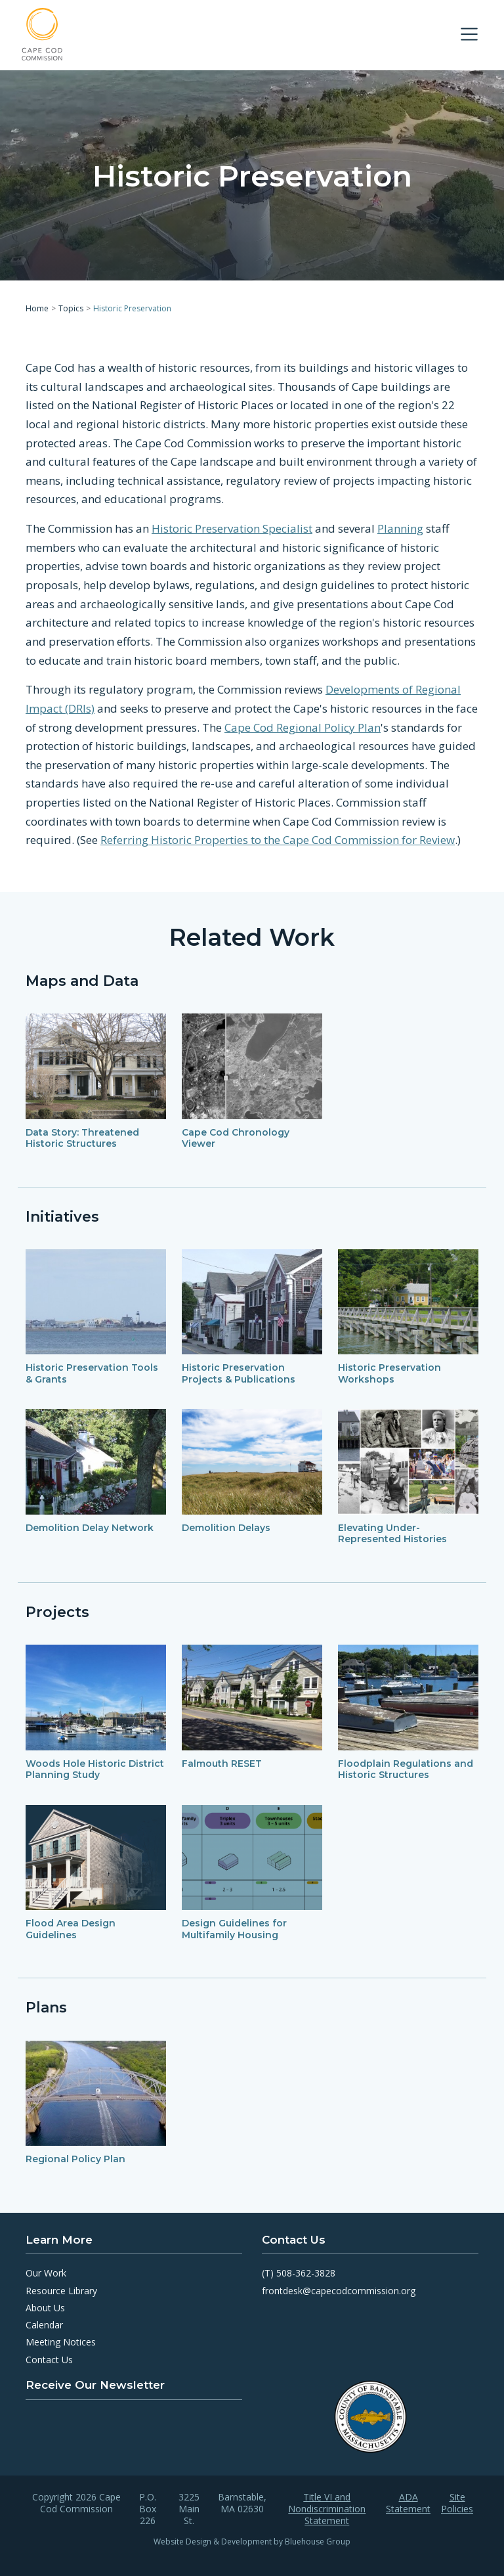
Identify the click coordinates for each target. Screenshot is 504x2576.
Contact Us (49, 2359)
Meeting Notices (61, 2342)
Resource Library (61, 2290)
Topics (70, 308)
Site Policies (457, 2503)
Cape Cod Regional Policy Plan (302, 726)
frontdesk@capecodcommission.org (338, 2290)
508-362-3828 (305, 2273)
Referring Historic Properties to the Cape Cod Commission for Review (277, 839)
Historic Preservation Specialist (232, 528)
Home (37, 308)
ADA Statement (408, 2503)
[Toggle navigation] (469, 34)
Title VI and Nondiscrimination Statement (327, 2509)
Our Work (46, 2273)
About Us (45, 2307)
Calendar (44, 2325)
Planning (400, 528)
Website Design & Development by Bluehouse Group (252, 2541)
